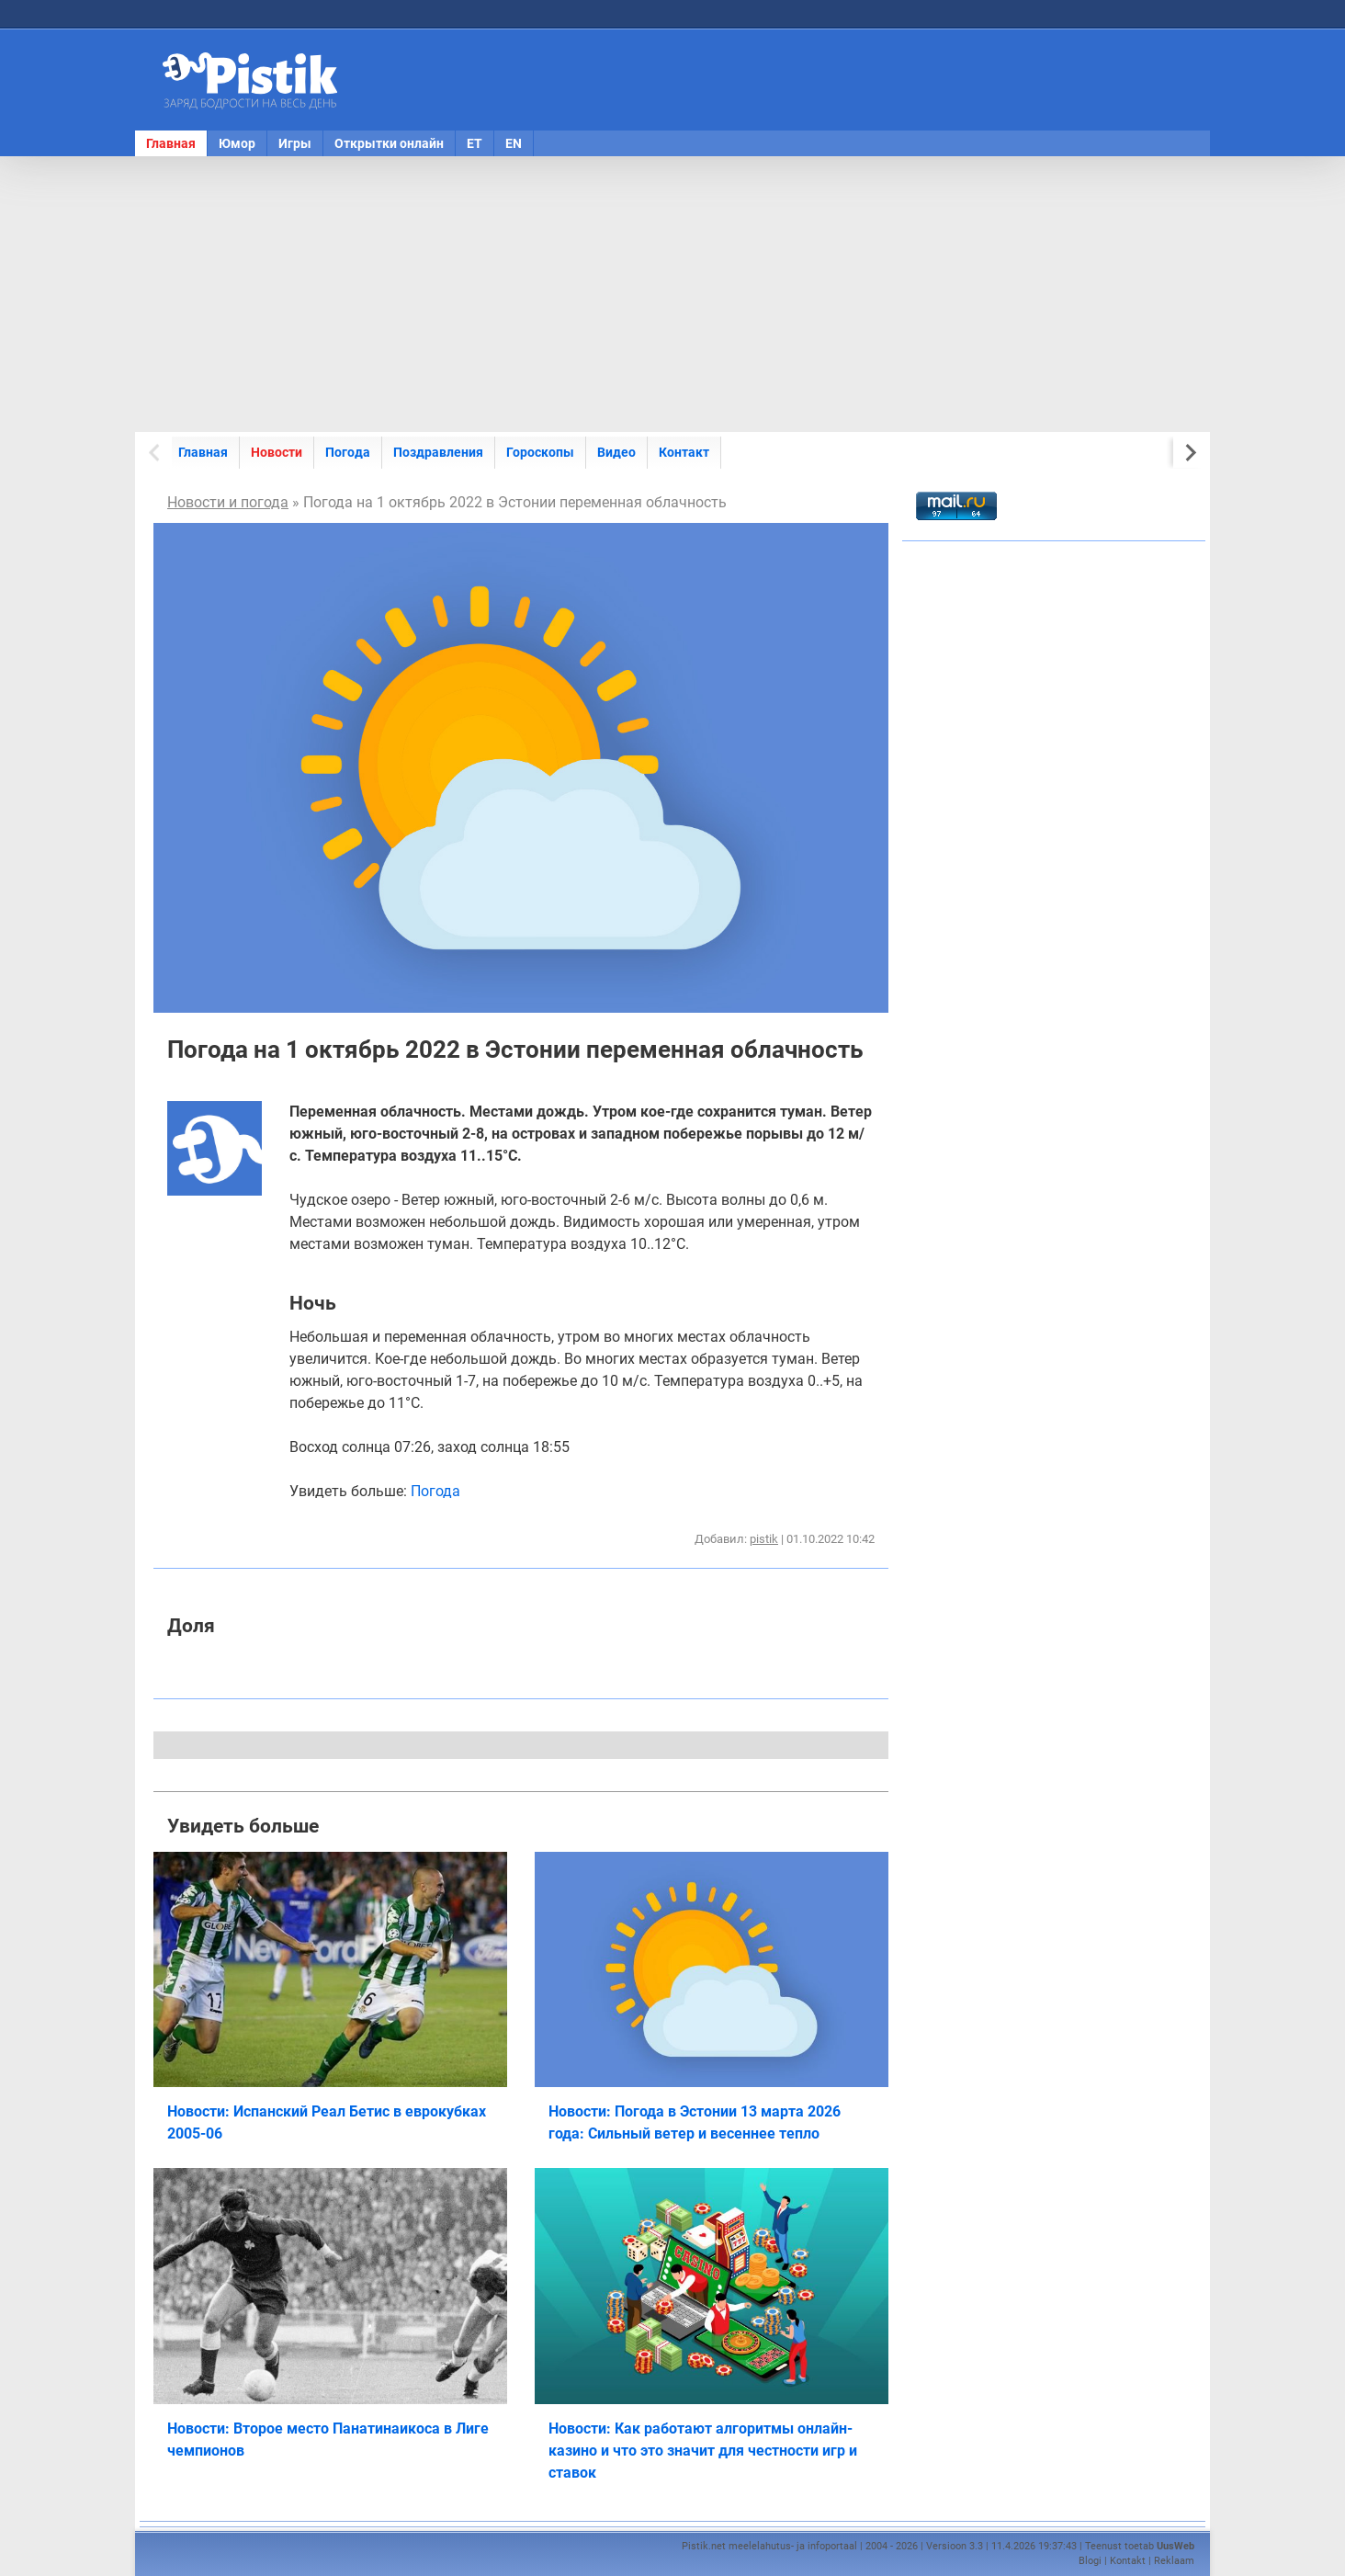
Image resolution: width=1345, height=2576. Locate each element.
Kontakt (1128, 2561)
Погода (347, 452)
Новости (276, 452)
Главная (171, 143)
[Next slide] (1189, 453)
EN (513, 143)
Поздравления (438, 452)
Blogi (1090, 2561)
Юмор (237, 143)
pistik (764, 1539)
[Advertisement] (672, 294)
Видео (616, 452)
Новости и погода (227, 502)
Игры (294, 143)
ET (474, 143)
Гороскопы (540, 452)
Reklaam (1174, 2561)
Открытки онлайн (389, 143)
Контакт (684, 452)
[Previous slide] (156, 453)
